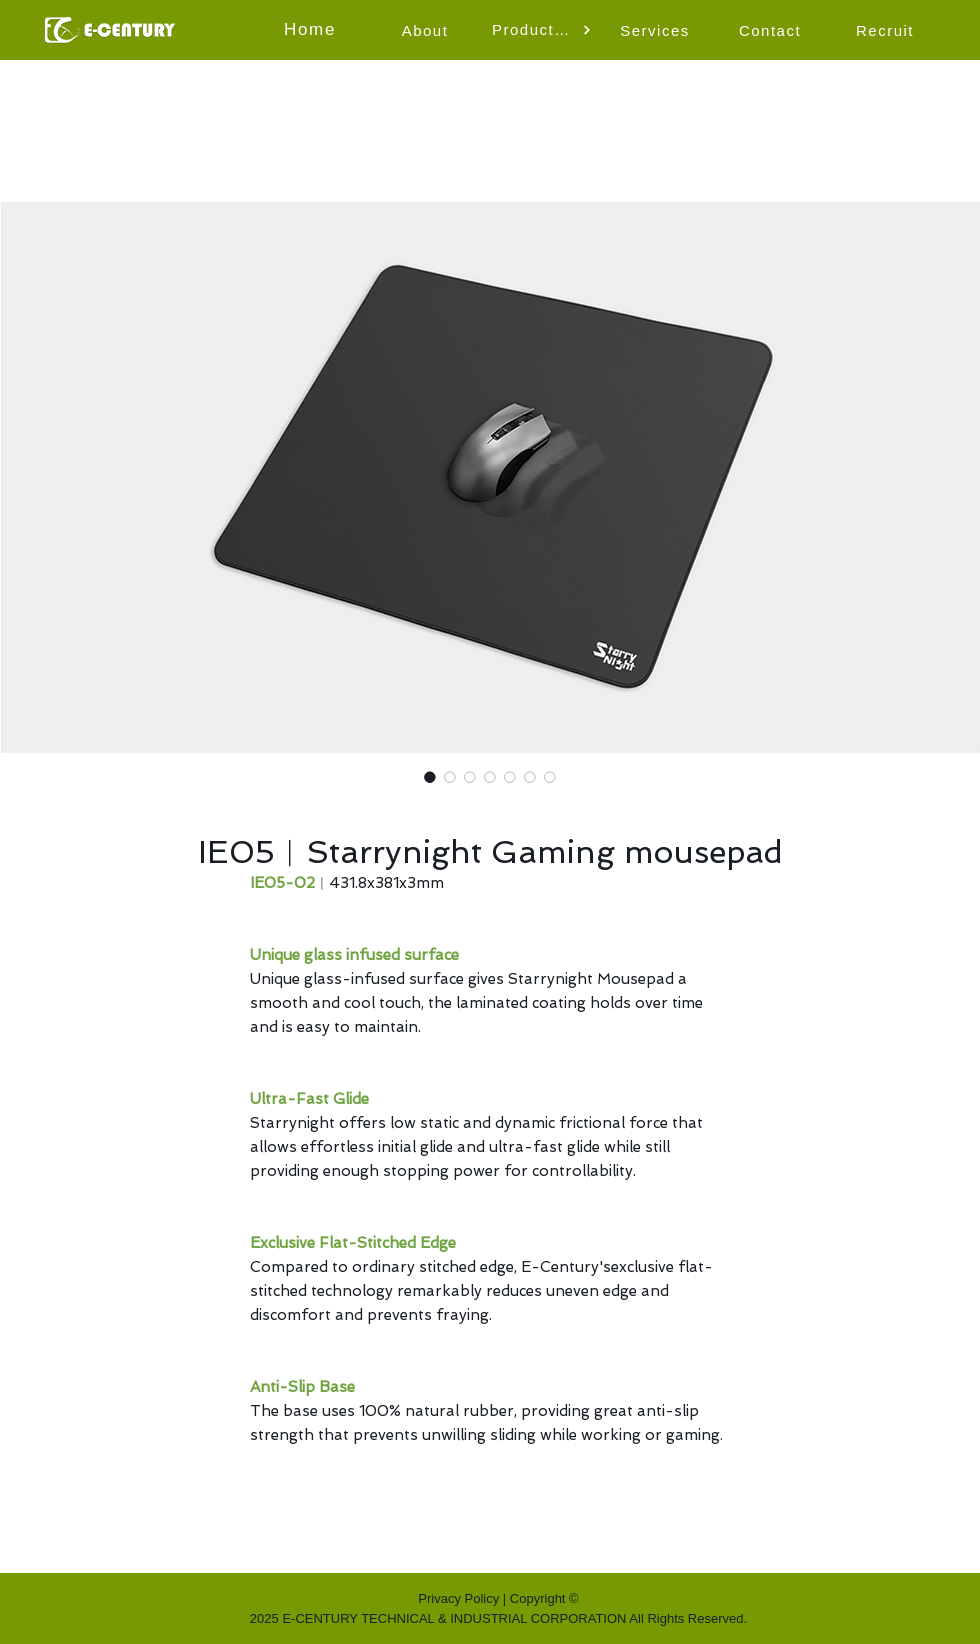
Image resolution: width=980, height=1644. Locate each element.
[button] (542, 30)
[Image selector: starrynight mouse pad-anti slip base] (550, 777)
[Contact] (772, 30)
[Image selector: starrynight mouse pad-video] (470, 777)
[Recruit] (887, 30)
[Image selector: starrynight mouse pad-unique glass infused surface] (490, 777)
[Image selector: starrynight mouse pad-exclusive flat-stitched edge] (530, 777)
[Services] (657, 30)
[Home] (312, 30)
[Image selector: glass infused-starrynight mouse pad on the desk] (450, 777)
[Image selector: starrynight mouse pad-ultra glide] (510, 777)
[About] (427, 30)
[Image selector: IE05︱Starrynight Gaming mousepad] (430, 777)
